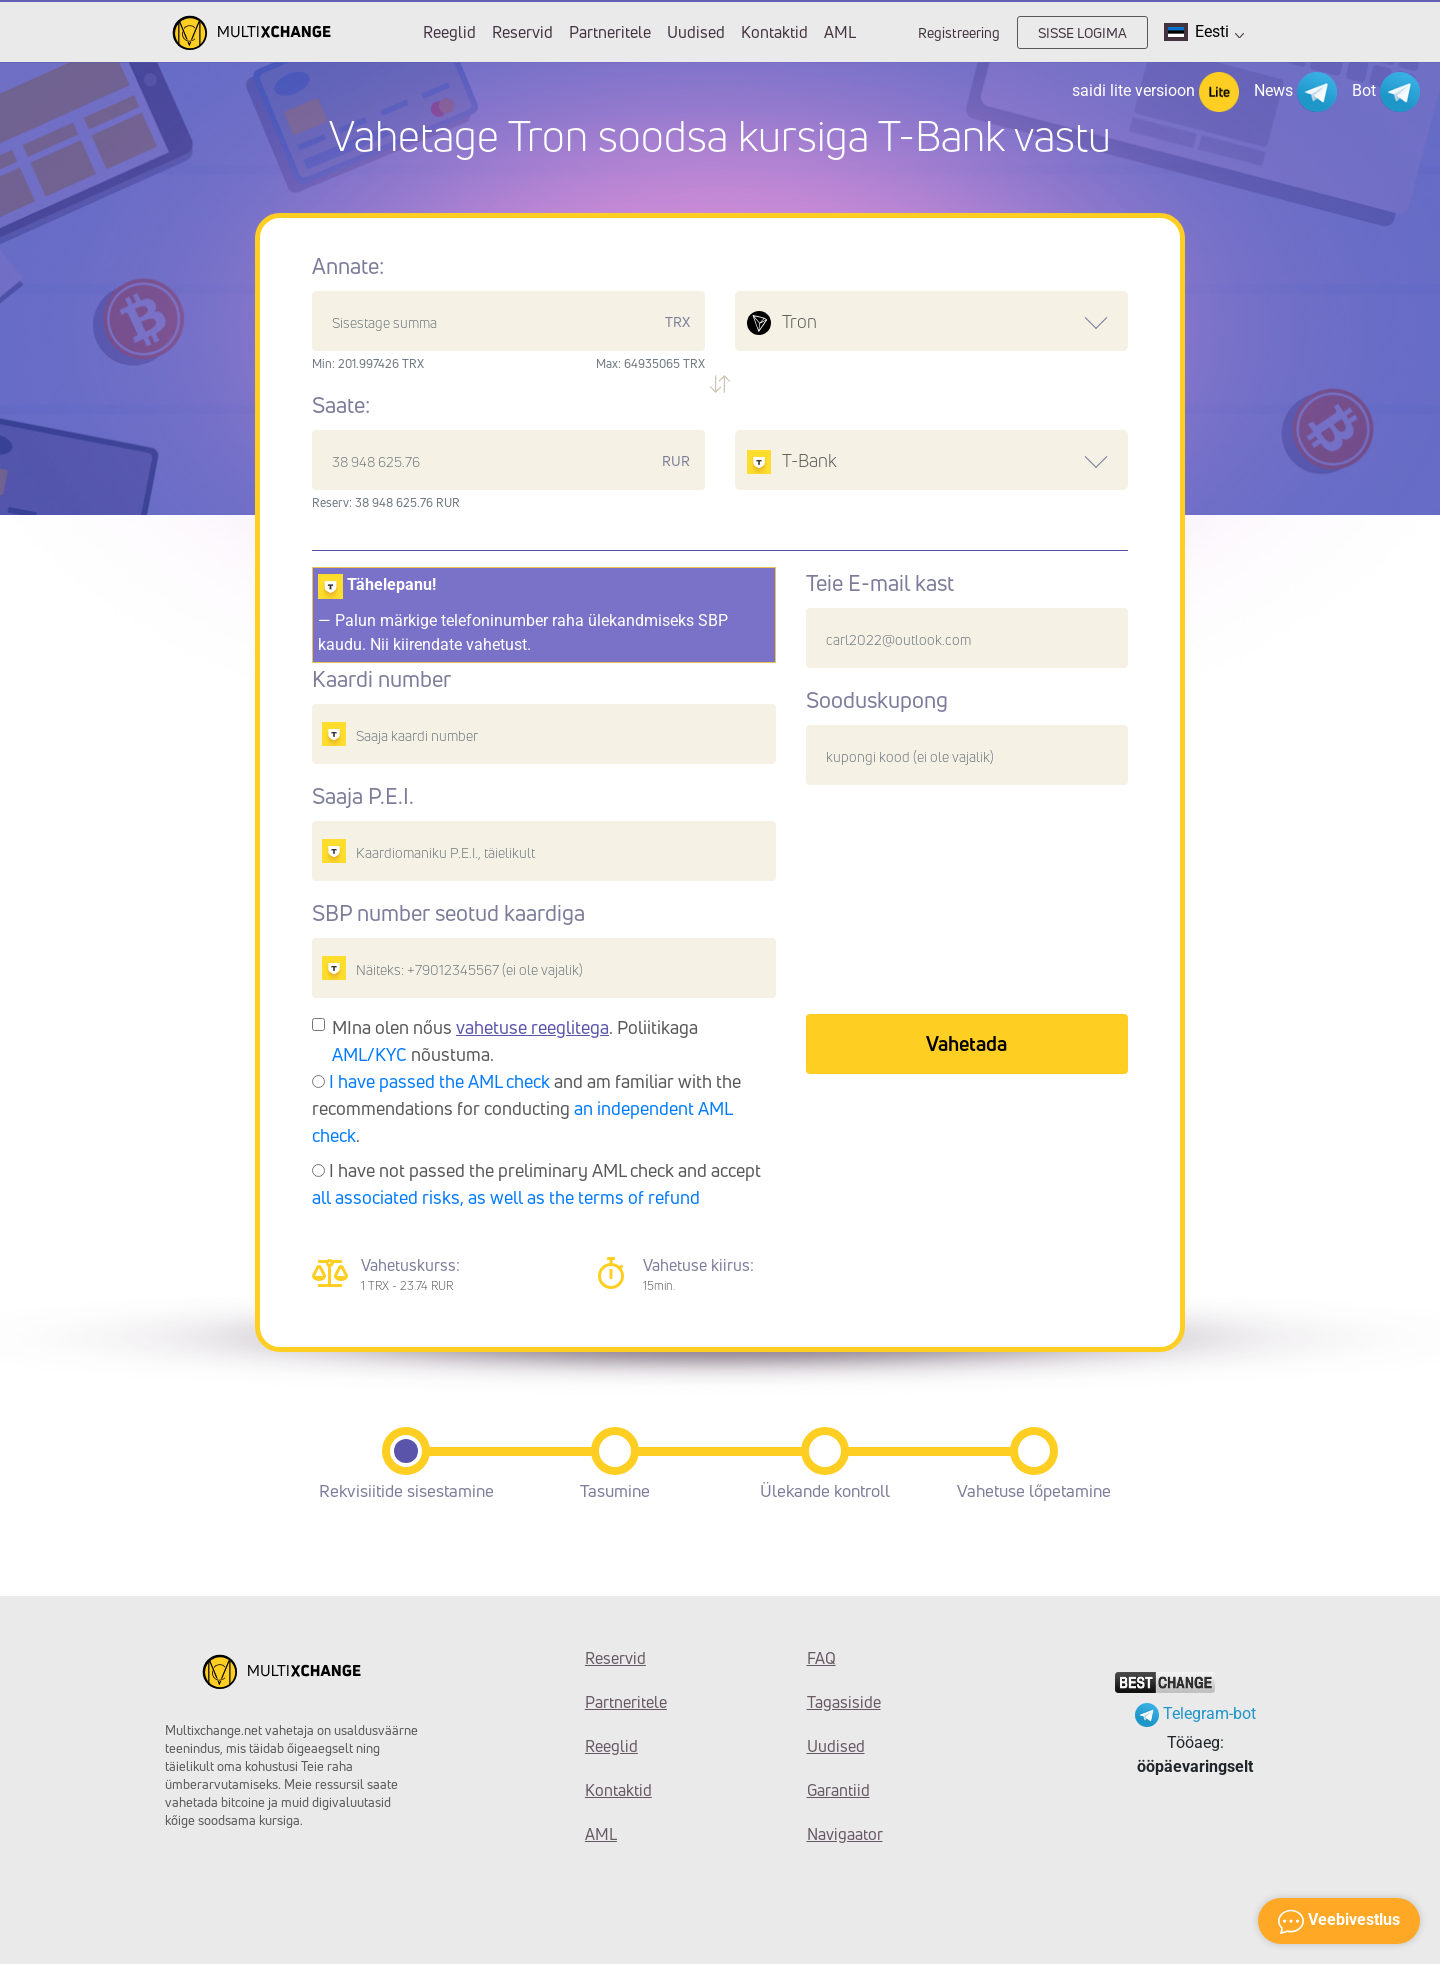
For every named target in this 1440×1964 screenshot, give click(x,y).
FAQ (821, 1658)
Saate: (341, 405)
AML (840, 32)
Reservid (522, 32)
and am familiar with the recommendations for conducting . (526, 1108)
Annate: (348, 266)
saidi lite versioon (1155, 92)
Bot (1386, 92)
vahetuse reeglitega (532, 1027)
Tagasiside (844, 1702)
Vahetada (966, 1043)
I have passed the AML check (439, 1081)
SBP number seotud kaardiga (448, 913)
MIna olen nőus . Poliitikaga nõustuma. (515, 1040)
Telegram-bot (1195, 1713)
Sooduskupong (877, 700)
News (1295, 92)
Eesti (1204, 31)
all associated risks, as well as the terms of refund (506, 1197)
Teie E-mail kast (880, 583)
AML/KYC (369, 1054)
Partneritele (610, 32)
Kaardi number (381, 679)
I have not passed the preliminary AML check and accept (536, 1183)
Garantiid (838, 1790)
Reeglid (449, 32)
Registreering (959, 32)
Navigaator (845, 1834)
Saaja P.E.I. (363, 796)
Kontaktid (774, 32)
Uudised (696, 32)
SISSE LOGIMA (1082, 32)
